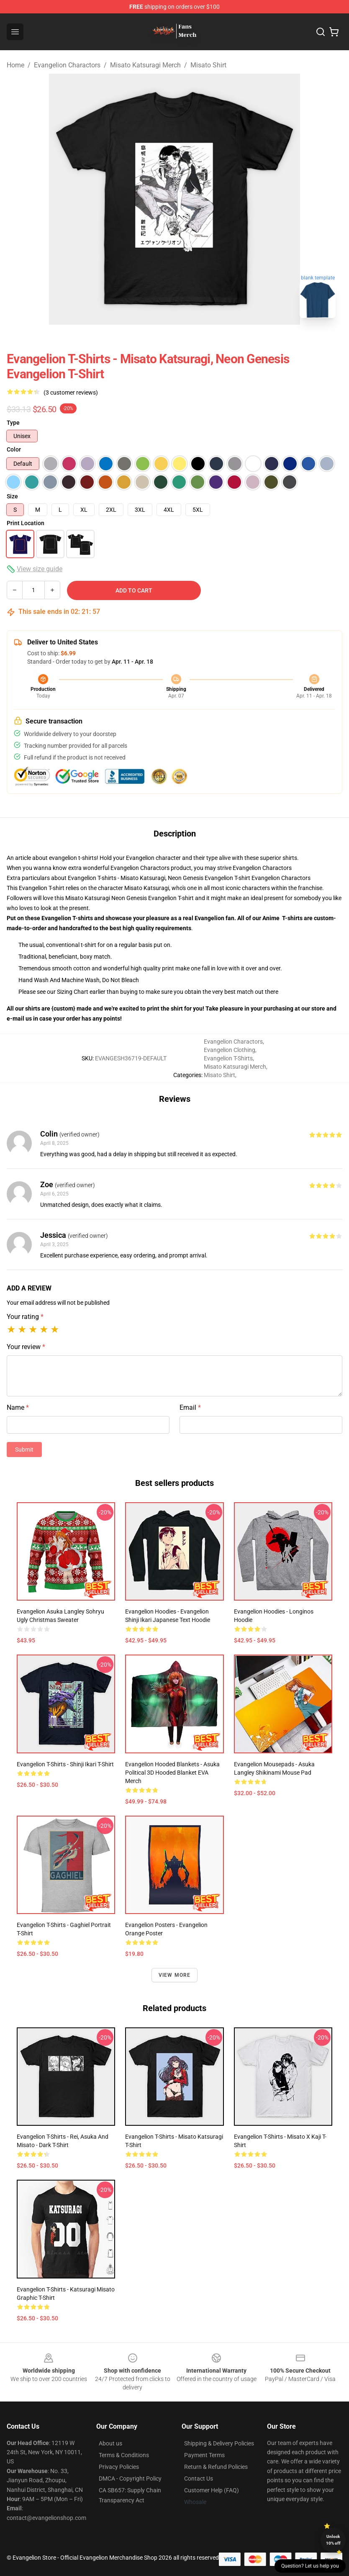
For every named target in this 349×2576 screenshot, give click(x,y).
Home (15, 65)
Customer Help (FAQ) (211, 2490)
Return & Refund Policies (216, 2466)
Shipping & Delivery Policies (219, 2443)
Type (13, 422)
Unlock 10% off (333, 2539)
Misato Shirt (208, 65)
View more (175, 1975)
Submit (24, 1449)
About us (110, 2443)
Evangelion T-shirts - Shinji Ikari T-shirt (65, 1764)
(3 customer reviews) (71, 392)
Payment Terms (204, 2455)
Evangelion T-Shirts (228, 1058)
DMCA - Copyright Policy (130, 2478)
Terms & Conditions (124, 2455)
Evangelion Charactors (67, 65)
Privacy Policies (119, 2466)
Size (12, 496)
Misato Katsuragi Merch (145, 65)
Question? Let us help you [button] (310, 2566)
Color (14, 449)
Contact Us (198, 2478)
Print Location (25, 523)
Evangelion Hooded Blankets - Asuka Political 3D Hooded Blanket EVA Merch (172, 1772)
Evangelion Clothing (229, 1050)
